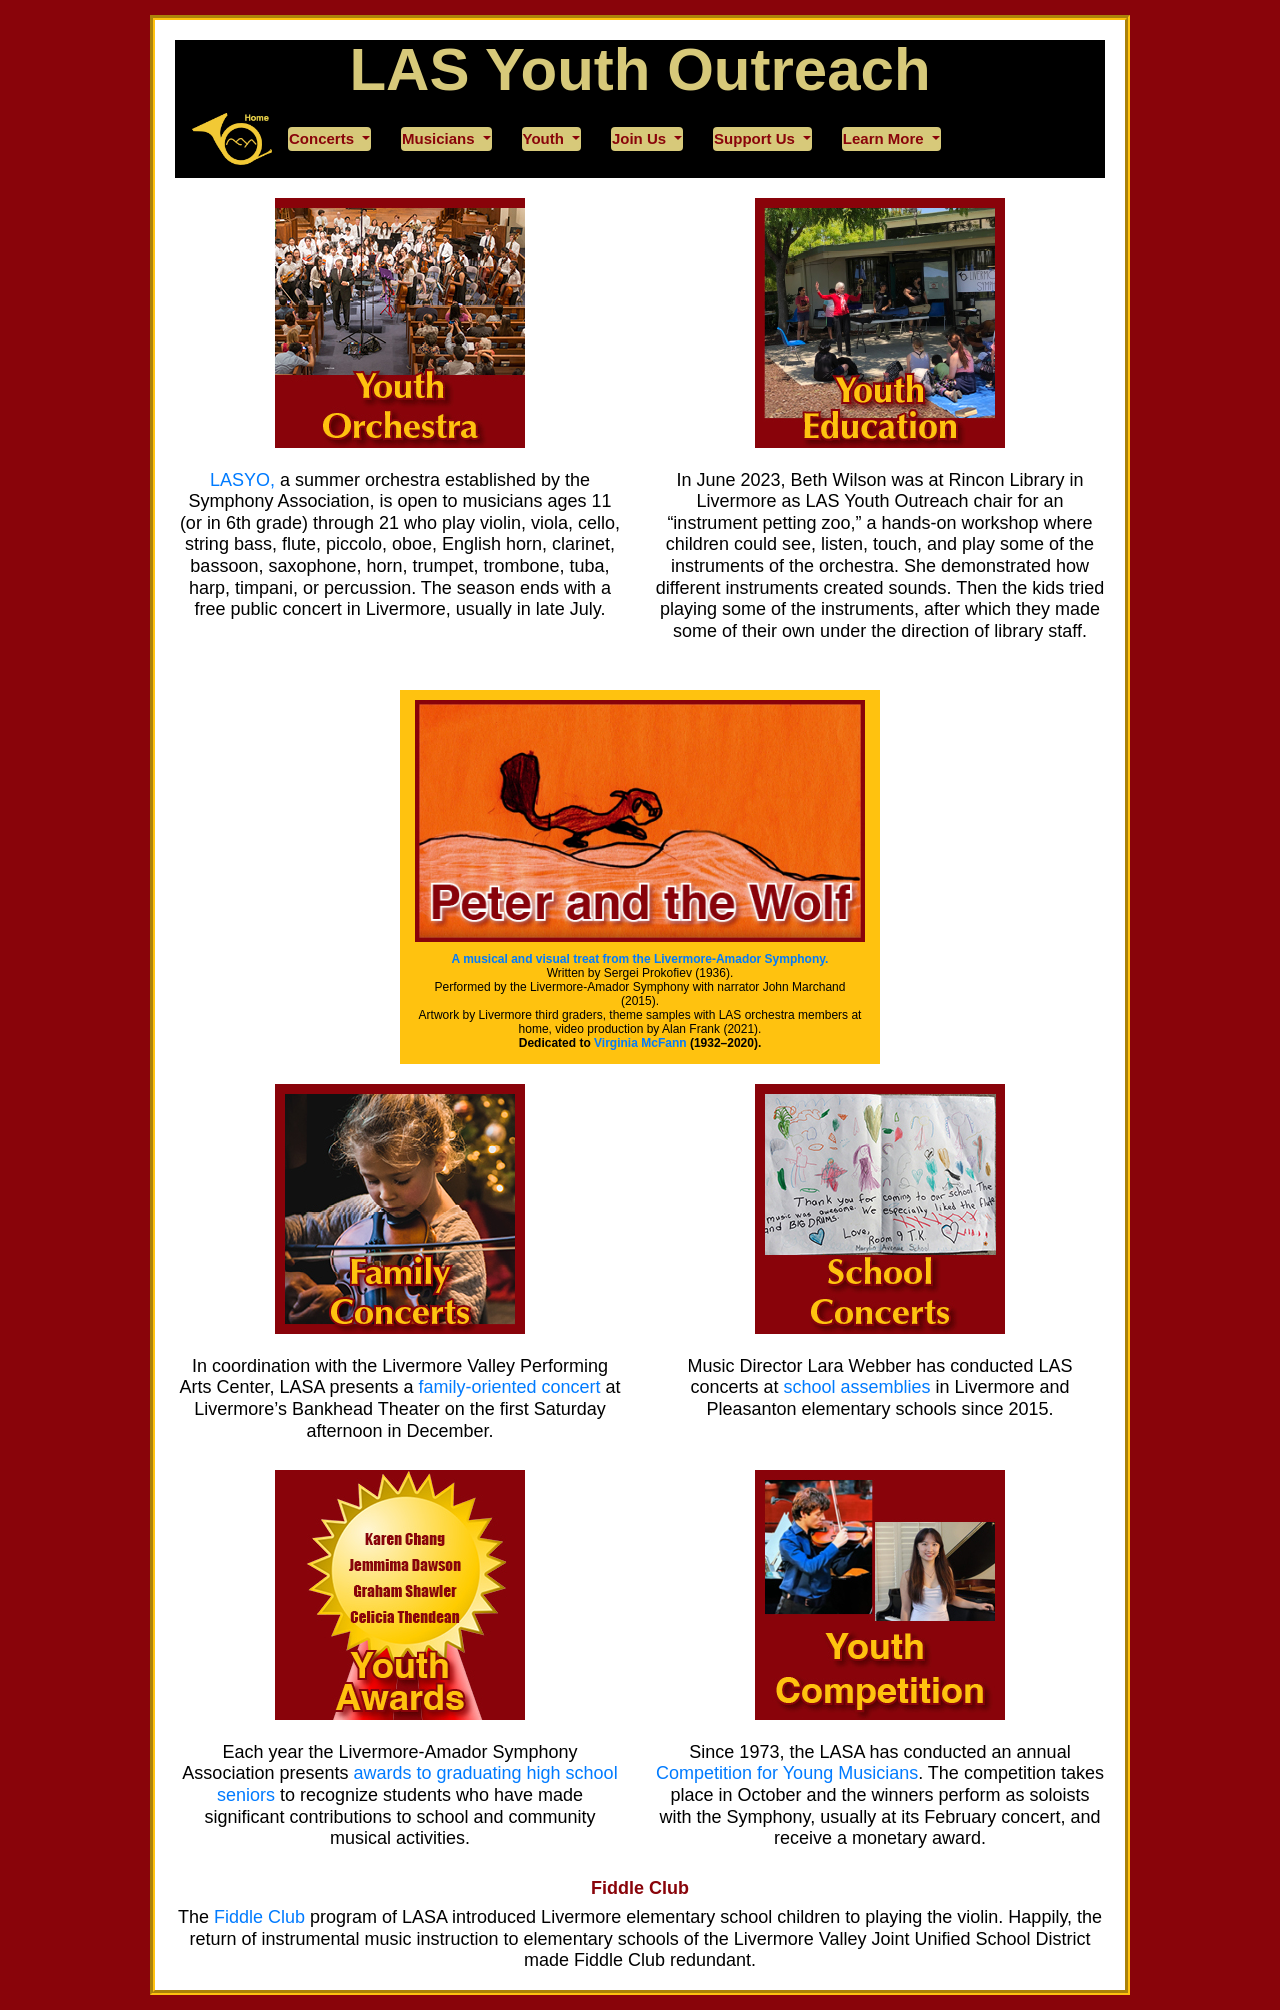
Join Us (641, 138)
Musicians (440, 138)
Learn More (885, 138)
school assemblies (856, 1387)
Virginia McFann (640, 1043)
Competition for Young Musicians (787, 1773)
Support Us (756, 138)
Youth (546, 138)
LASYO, (242, 480)
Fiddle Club (640, 1888)
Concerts (323, 138)
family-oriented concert (510, 1387)
